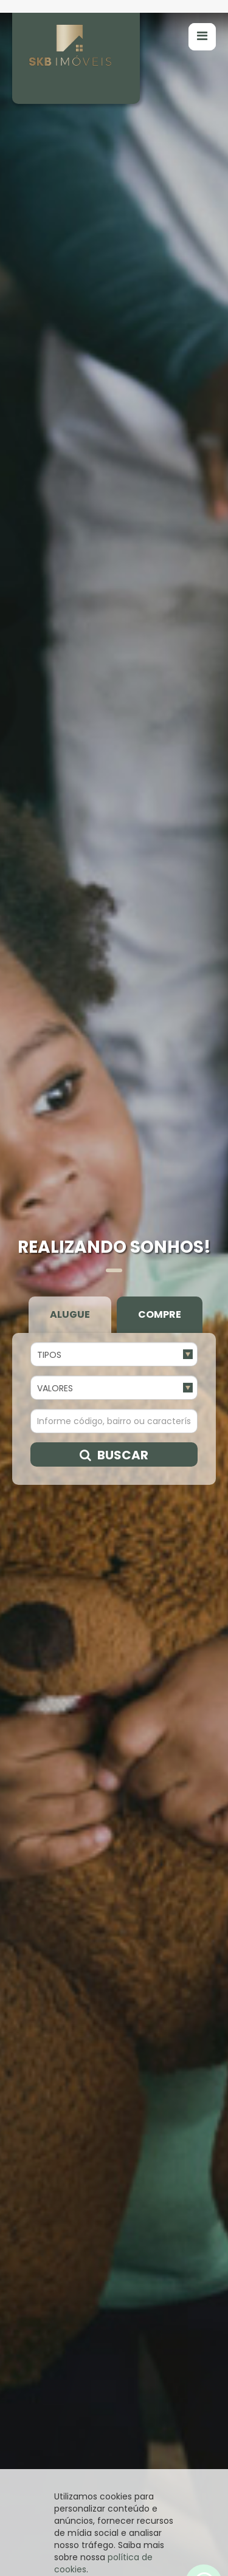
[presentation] (28, 2352)
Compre (159, 878)
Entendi (114, 2555)
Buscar (114, 1018)
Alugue (70, 878)
